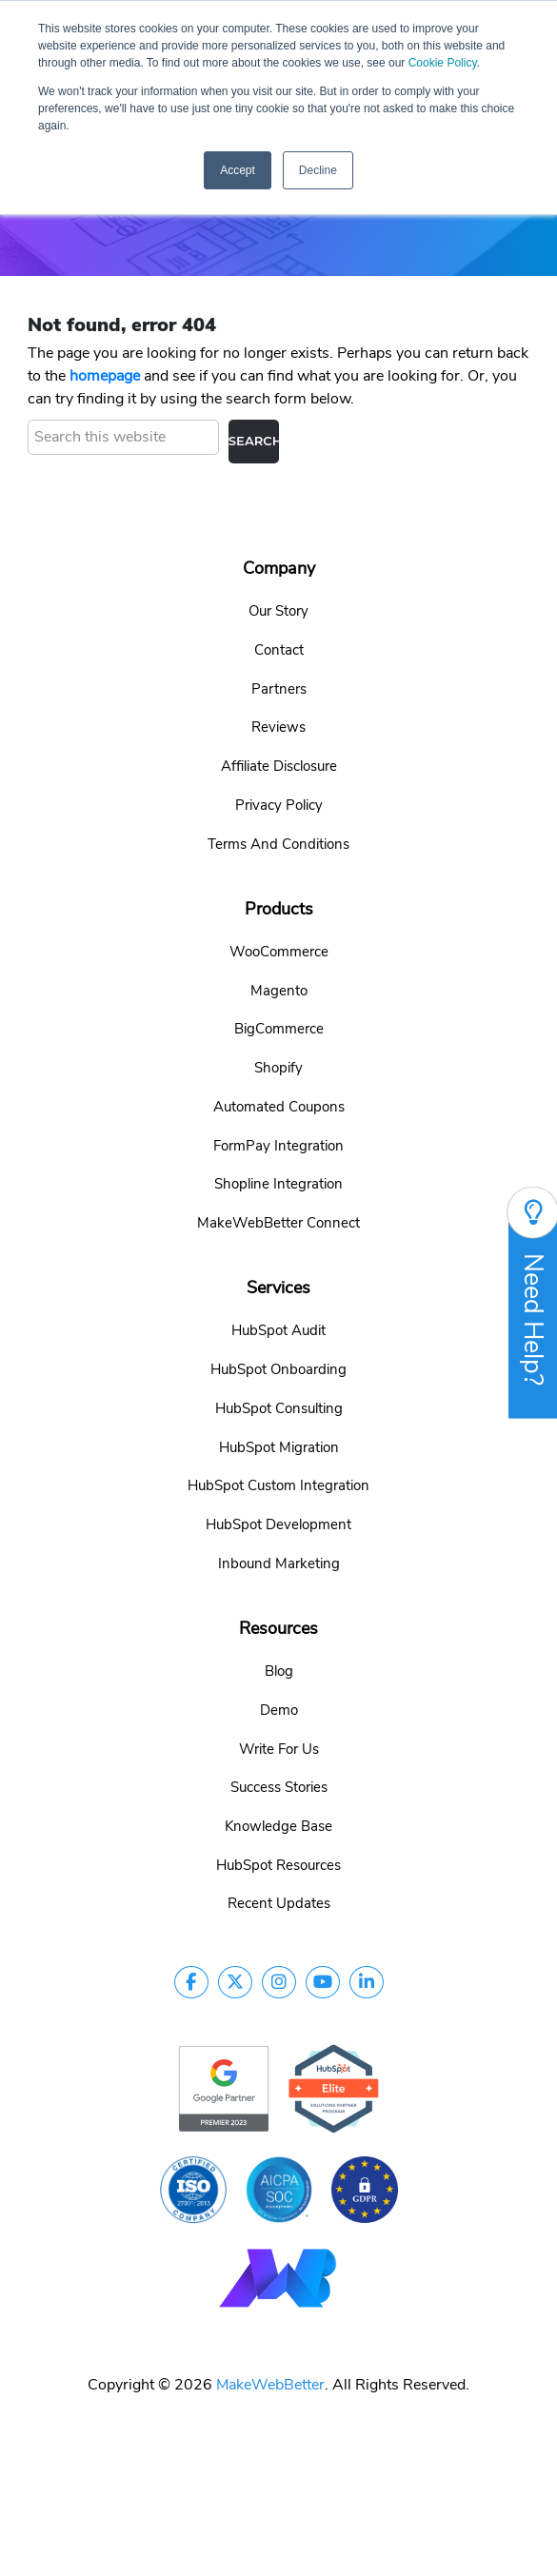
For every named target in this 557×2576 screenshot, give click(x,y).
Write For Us (279, 1749)
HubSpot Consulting (279, 1408)
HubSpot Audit (278, 1330)
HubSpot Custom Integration (278, 1485)
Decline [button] (318, 170)
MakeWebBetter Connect (278, 1222)
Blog (279, 1671)
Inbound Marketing (279, 1563)
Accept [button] (237, 170)
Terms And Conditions (278, 844)
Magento (279, 990)
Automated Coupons (279, 1106)
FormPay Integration (278, 1145)
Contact (279, 649)
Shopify (278, 1067)
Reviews (278, 727)
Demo (279, 1710)
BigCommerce (279, 1028)
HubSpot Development (278, 1524)
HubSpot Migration (279, 1447)
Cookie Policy (442, 62)
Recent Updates (279, 1903)
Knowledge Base (278, 1826)
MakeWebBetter (270, 2384)
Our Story (278, 610)
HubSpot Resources (278, 1865)
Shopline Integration (278, 1183)
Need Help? (532, 1302)
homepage (105, 375)
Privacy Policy (279, 805)
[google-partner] (223, 2087)
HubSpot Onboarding (278, 1369)
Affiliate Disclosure (279, 766)
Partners (279, 688)
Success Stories (279, 1787)
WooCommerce (278, 951)
